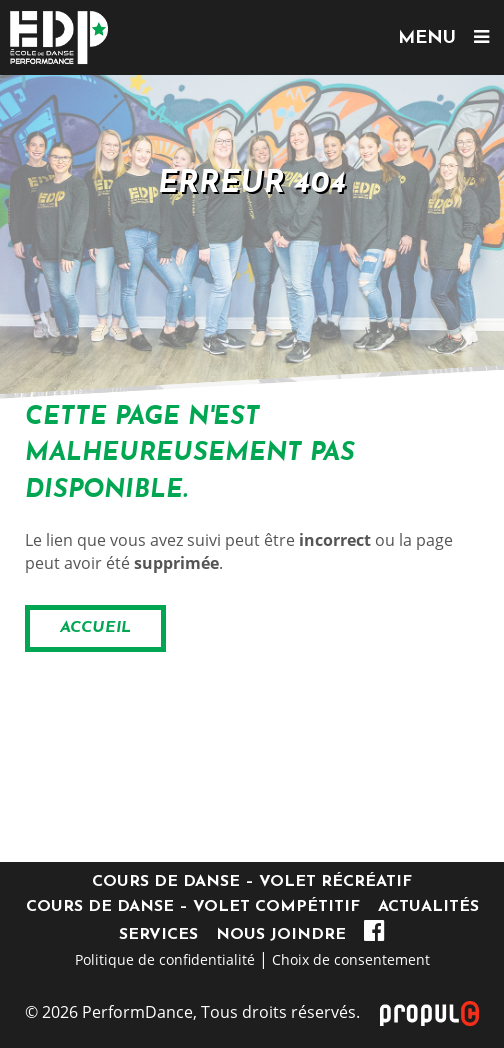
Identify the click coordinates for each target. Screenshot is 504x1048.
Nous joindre (281, 935)
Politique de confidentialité (165, 959)
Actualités (428, 907)
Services (158, 935)
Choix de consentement (351, 959)
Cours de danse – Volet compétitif (193, 907)
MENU (443, 38)
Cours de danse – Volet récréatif (252, 882)
